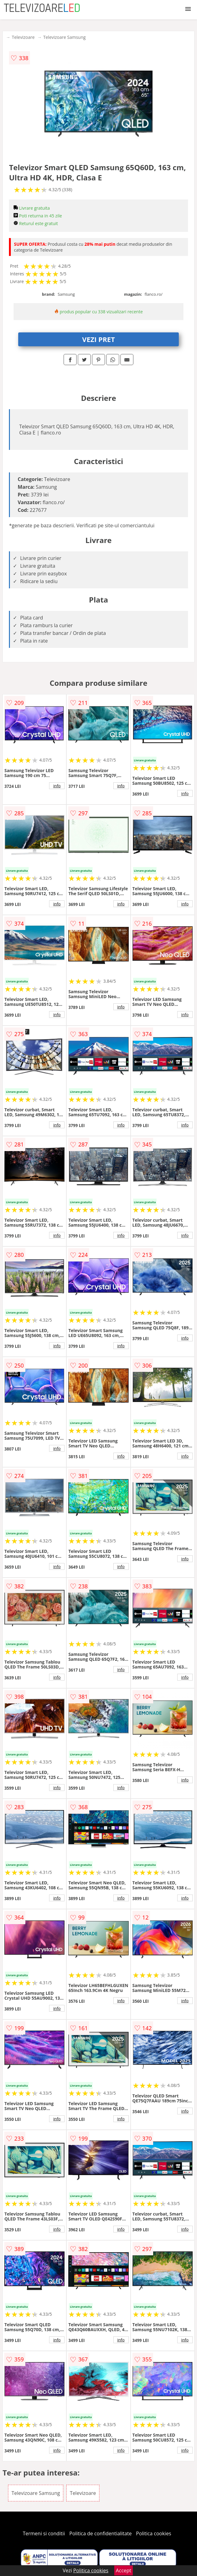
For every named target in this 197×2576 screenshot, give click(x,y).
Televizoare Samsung (64, 37)
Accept (123, 2570)
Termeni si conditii (44, 2533)
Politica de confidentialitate (100, 2533)
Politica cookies (153, 2533)
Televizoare (23, 37)
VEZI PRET (98, 339)
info (57, 785)
